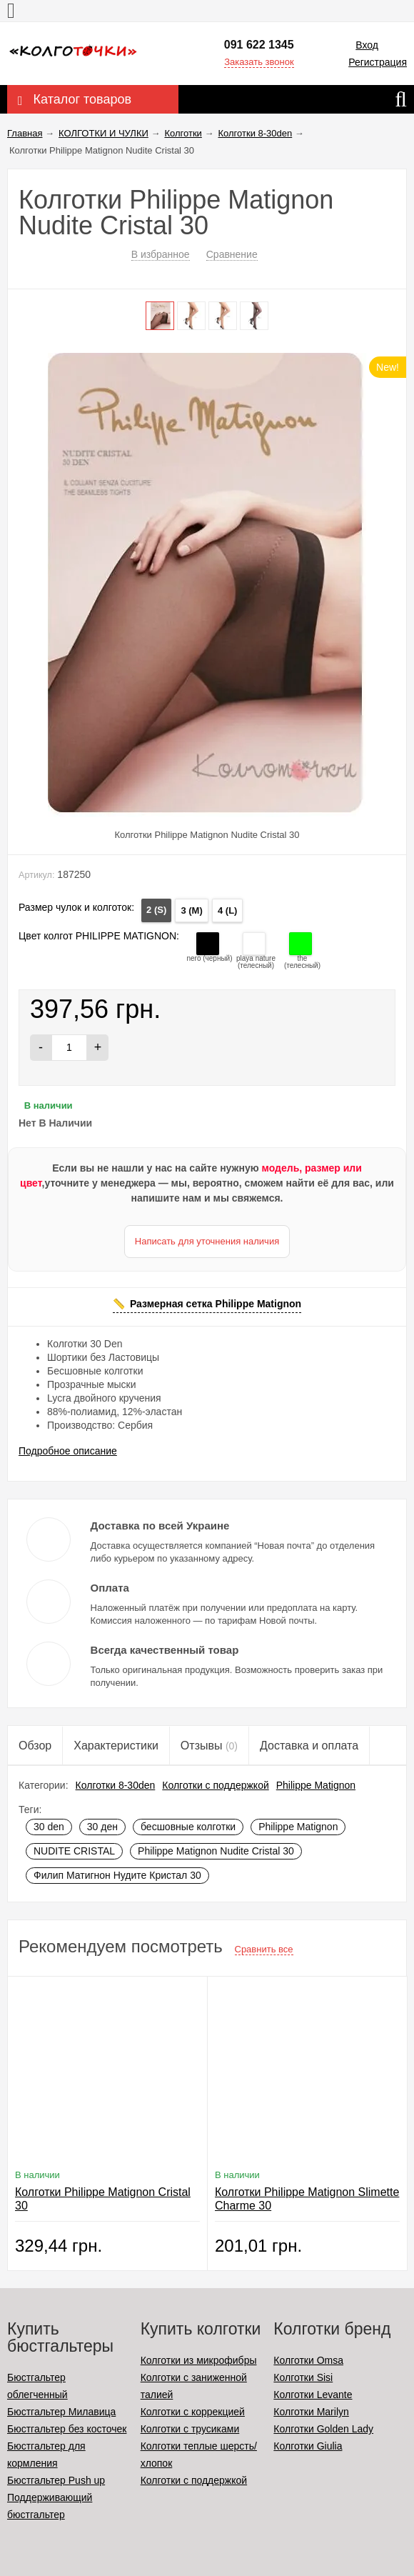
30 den (49, 1826)
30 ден (102, 1826)
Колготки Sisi (303, 2377)
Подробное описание (68, 1451)
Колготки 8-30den (116, 1785)
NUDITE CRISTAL (74, 1851)
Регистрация (377, 62)
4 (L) (227, 910)
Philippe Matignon (315, 1785)
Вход (366, 45)
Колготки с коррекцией (193, 2411)
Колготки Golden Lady (323, 2429)
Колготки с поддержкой (215, 1785)
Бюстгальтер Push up (56, 2480)
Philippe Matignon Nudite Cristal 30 (216, 1851)
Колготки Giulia (307, 2446)
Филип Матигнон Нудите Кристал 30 (117, 1875)
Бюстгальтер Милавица (61, 2411)
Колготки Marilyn (310, 2411)
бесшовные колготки (188, 1826)
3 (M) (191, 910)
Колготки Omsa (308, 2360)
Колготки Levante (312, 2394)
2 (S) (156, 909)
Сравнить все (264, 1949)
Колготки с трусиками (190, 2429)
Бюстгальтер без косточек (66, 2429)
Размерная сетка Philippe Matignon (215, 1303)
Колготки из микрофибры (199, 2360)
